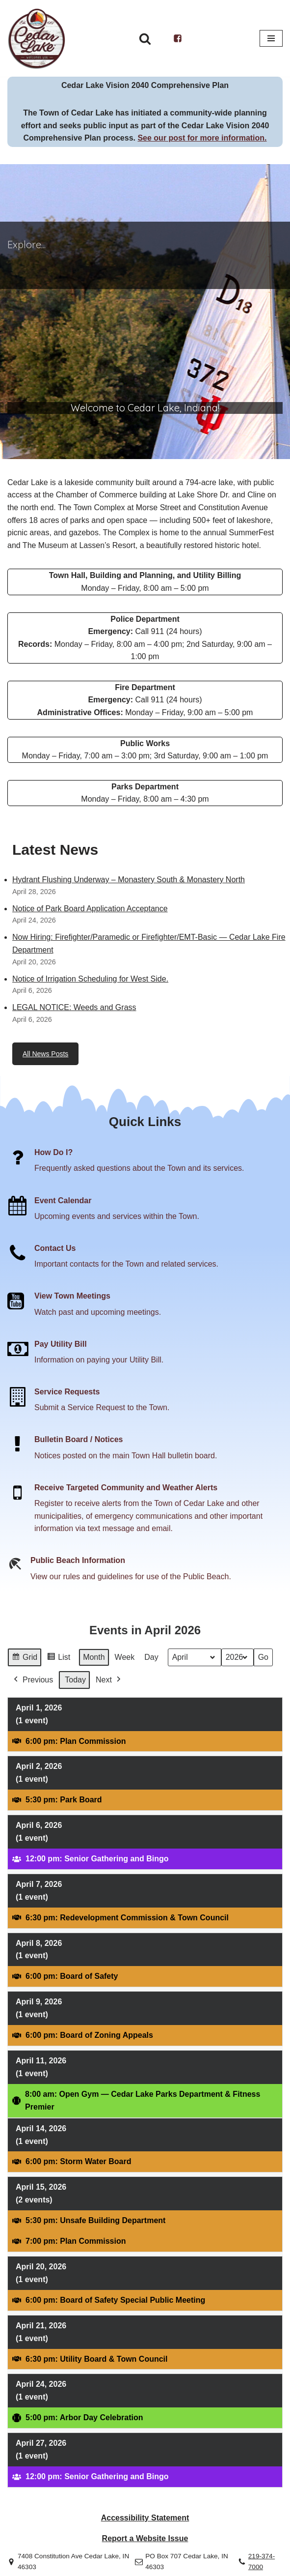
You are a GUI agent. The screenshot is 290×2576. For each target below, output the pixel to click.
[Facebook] (178, 38)
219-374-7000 (261, 2561)
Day (151, 1657)
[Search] (145, 38)
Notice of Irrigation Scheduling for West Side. (90, 979)
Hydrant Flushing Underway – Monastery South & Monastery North (128, 879)
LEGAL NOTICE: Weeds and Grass (74, 1007)
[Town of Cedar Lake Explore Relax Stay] (36, 38)
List (58, 1658)
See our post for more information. (201, 138)
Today (75, 1680)
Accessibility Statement (145, 2518)
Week (125, 1657)
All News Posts (45, 1054)
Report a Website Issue (145, 2538)
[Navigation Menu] (271, 38)
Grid (24, 1658)
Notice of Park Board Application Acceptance (90, 908)
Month (94, 1657)
